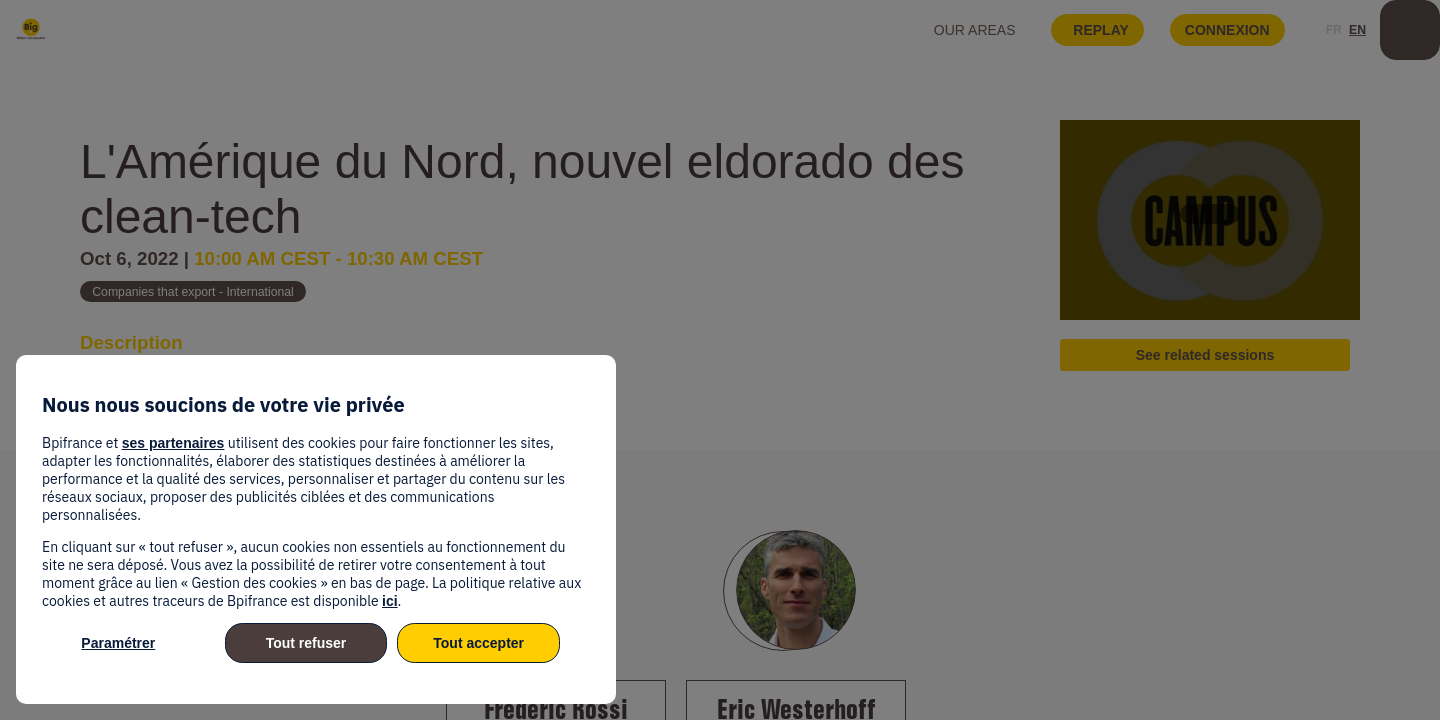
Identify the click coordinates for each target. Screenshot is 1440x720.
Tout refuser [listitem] (306, 643)
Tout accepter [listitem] (478, 643)
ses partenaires (173, 443)
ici (390, 601)
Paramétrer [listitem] (118, 643)
